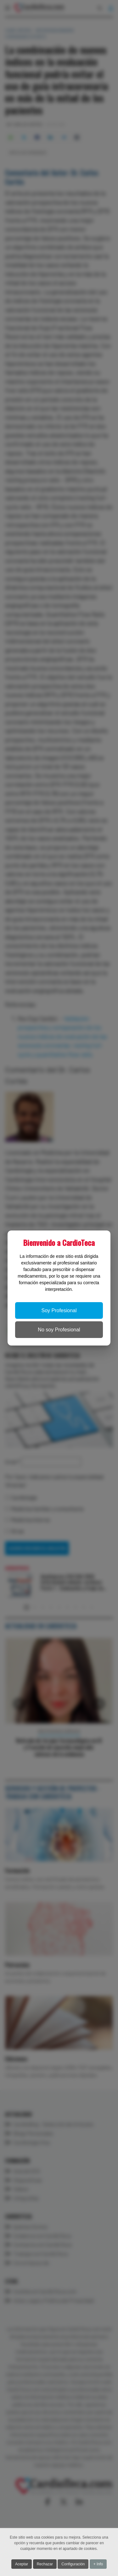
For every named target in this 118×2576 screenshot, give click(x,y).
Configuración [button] (73, 2564)
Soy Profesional (58, 1310)
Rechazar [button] (45, 2564)
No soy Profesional (59, 1329)
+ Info (98, 2564)
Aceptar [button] (21, 2564)
